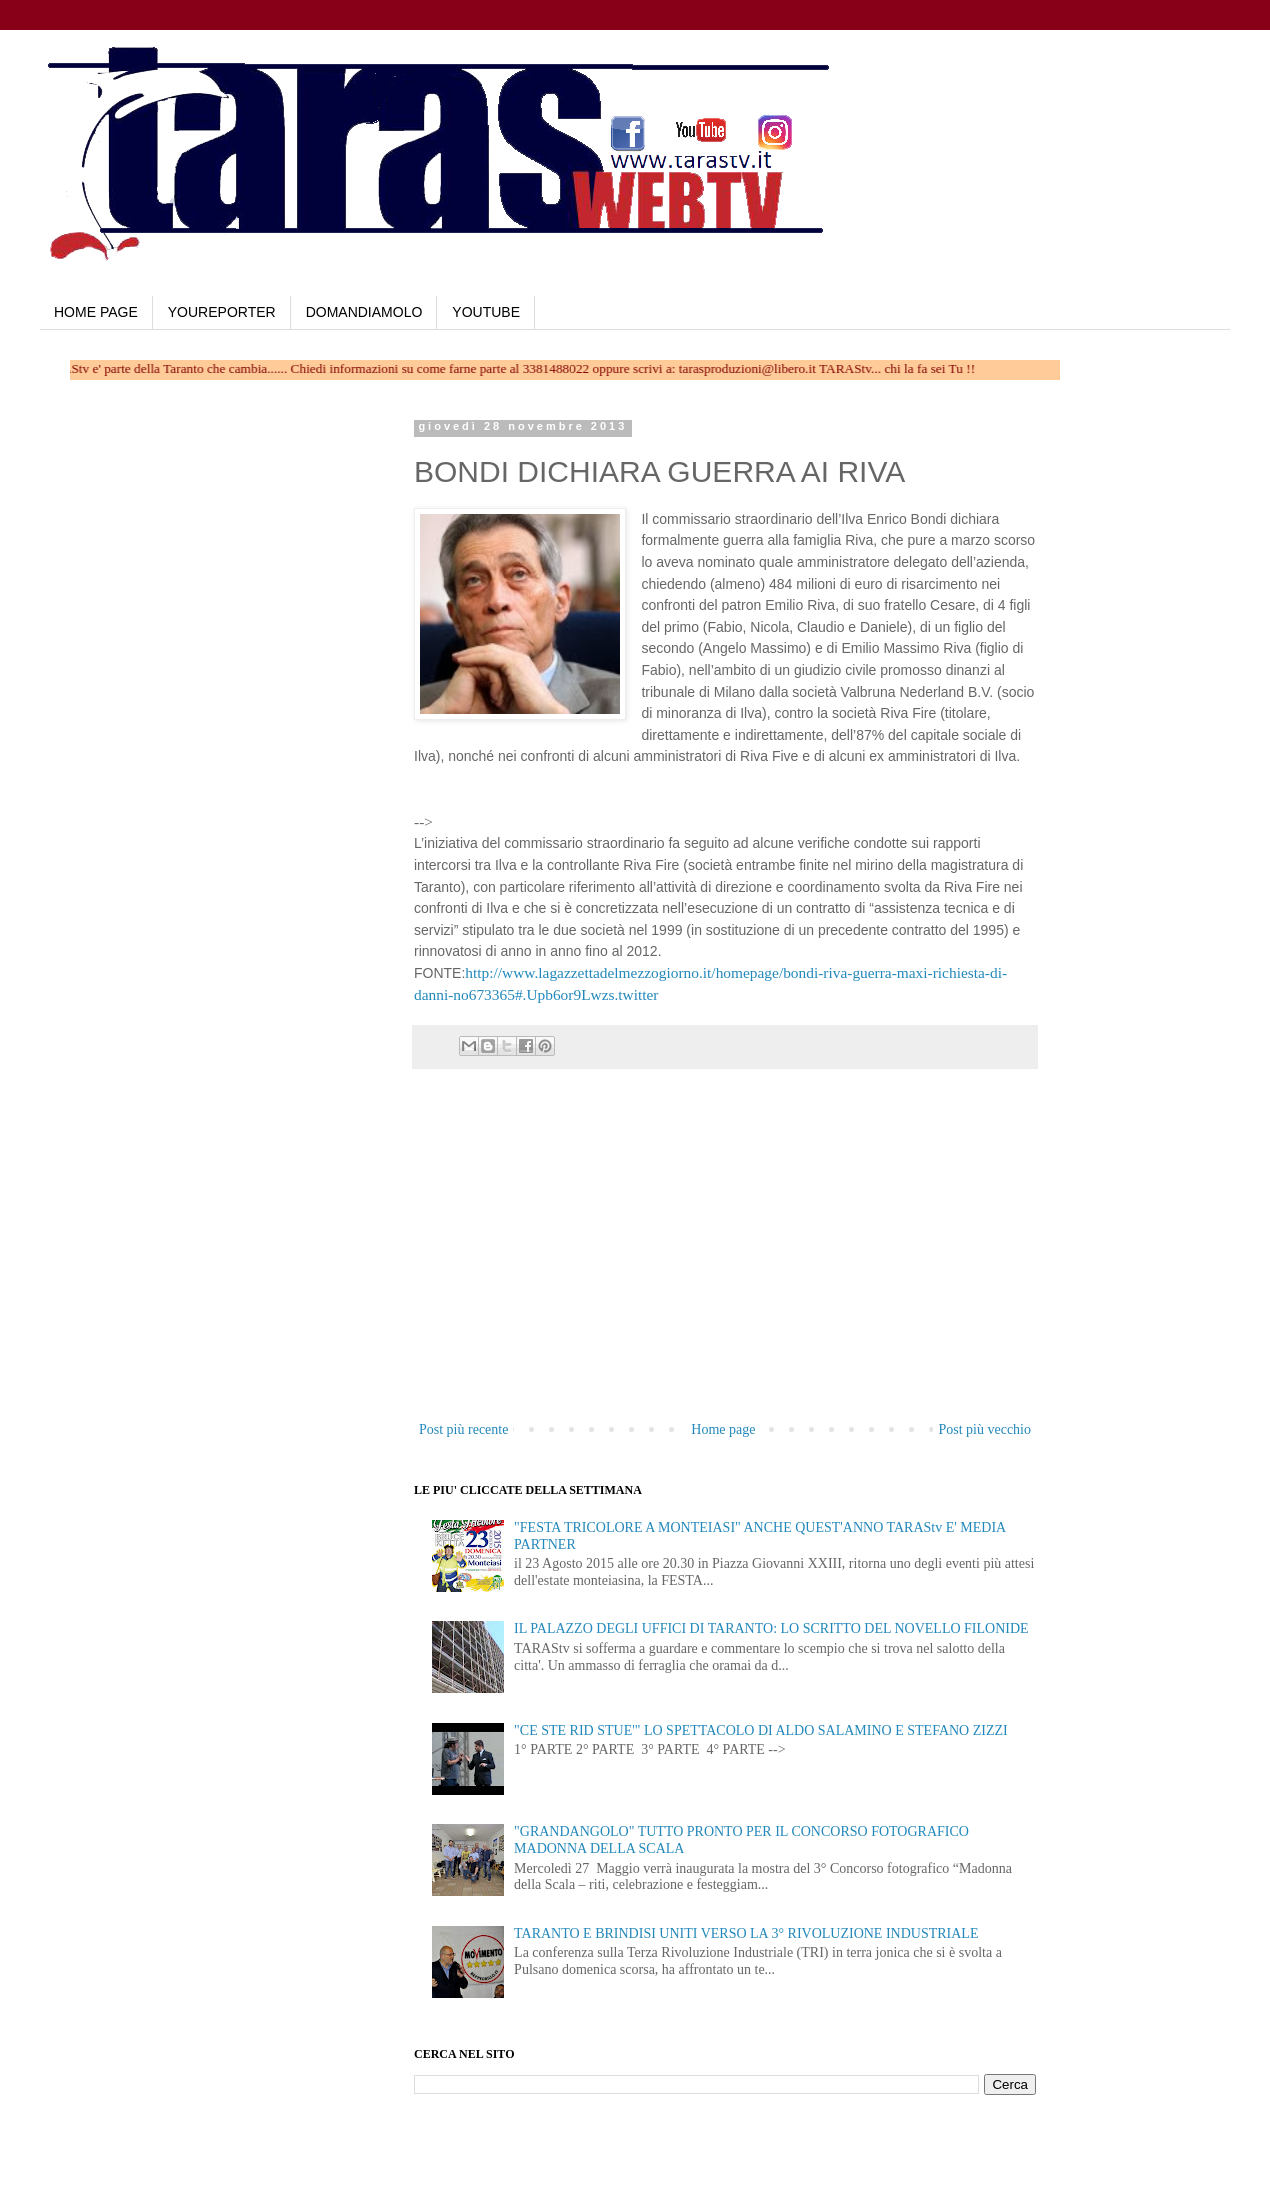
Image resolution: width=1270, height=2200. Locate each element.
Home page (723, 1429)
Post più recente (463, 1429)
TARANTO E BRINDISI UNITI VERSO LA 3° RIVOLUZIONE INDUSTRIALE (746, 1933)
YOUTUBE (486, 312)
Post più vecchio (984, 1429)
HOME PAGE (96, 312)
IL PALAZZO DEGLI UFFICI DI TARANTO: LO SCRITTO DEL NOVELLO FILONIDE (771, 1628)
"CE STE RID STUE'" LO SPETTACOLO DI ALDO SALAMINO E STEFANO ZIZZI (761, 1730)
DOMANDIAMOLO (364, 312)
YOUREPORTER (222, 312)
